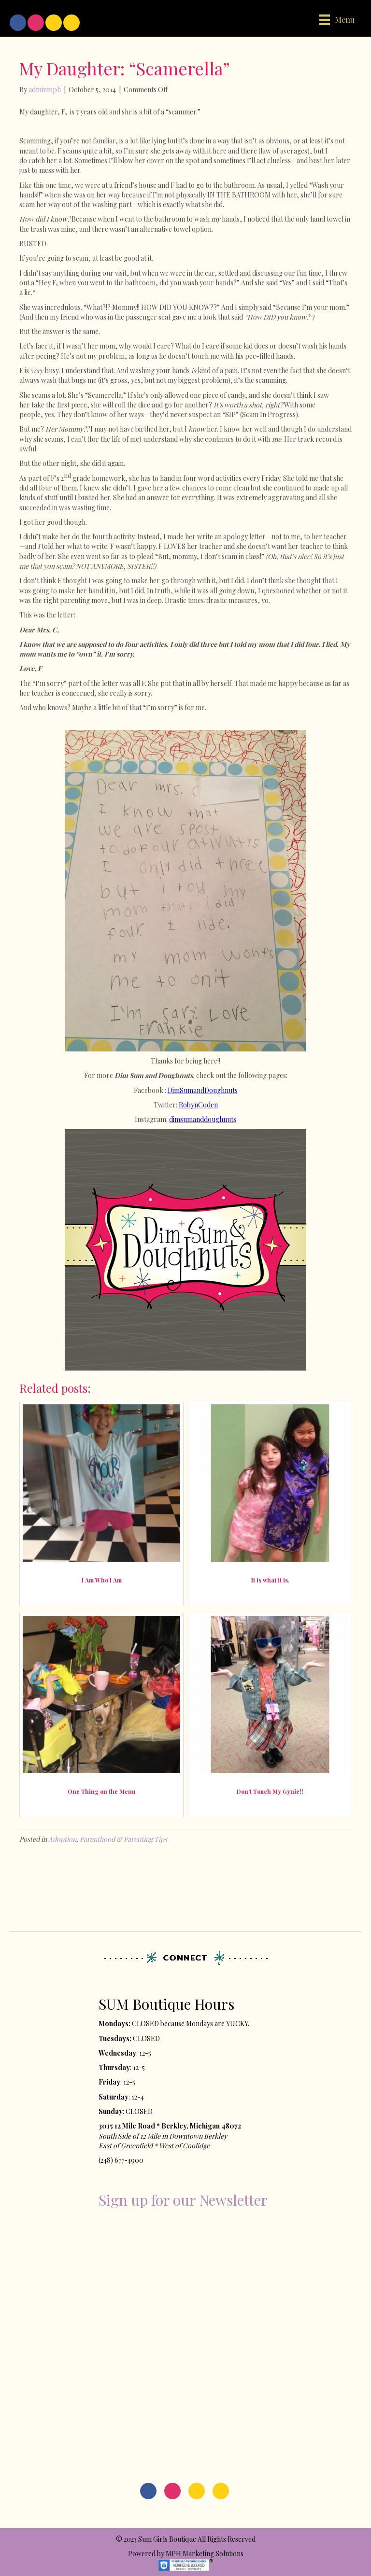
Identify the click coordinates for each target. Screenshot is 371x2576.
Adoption (62, 1839)
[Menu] (337, 19)
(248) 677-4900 (121, 2160)
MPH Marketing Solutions (204, 2553)
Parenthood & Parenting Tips (123, 1839)
